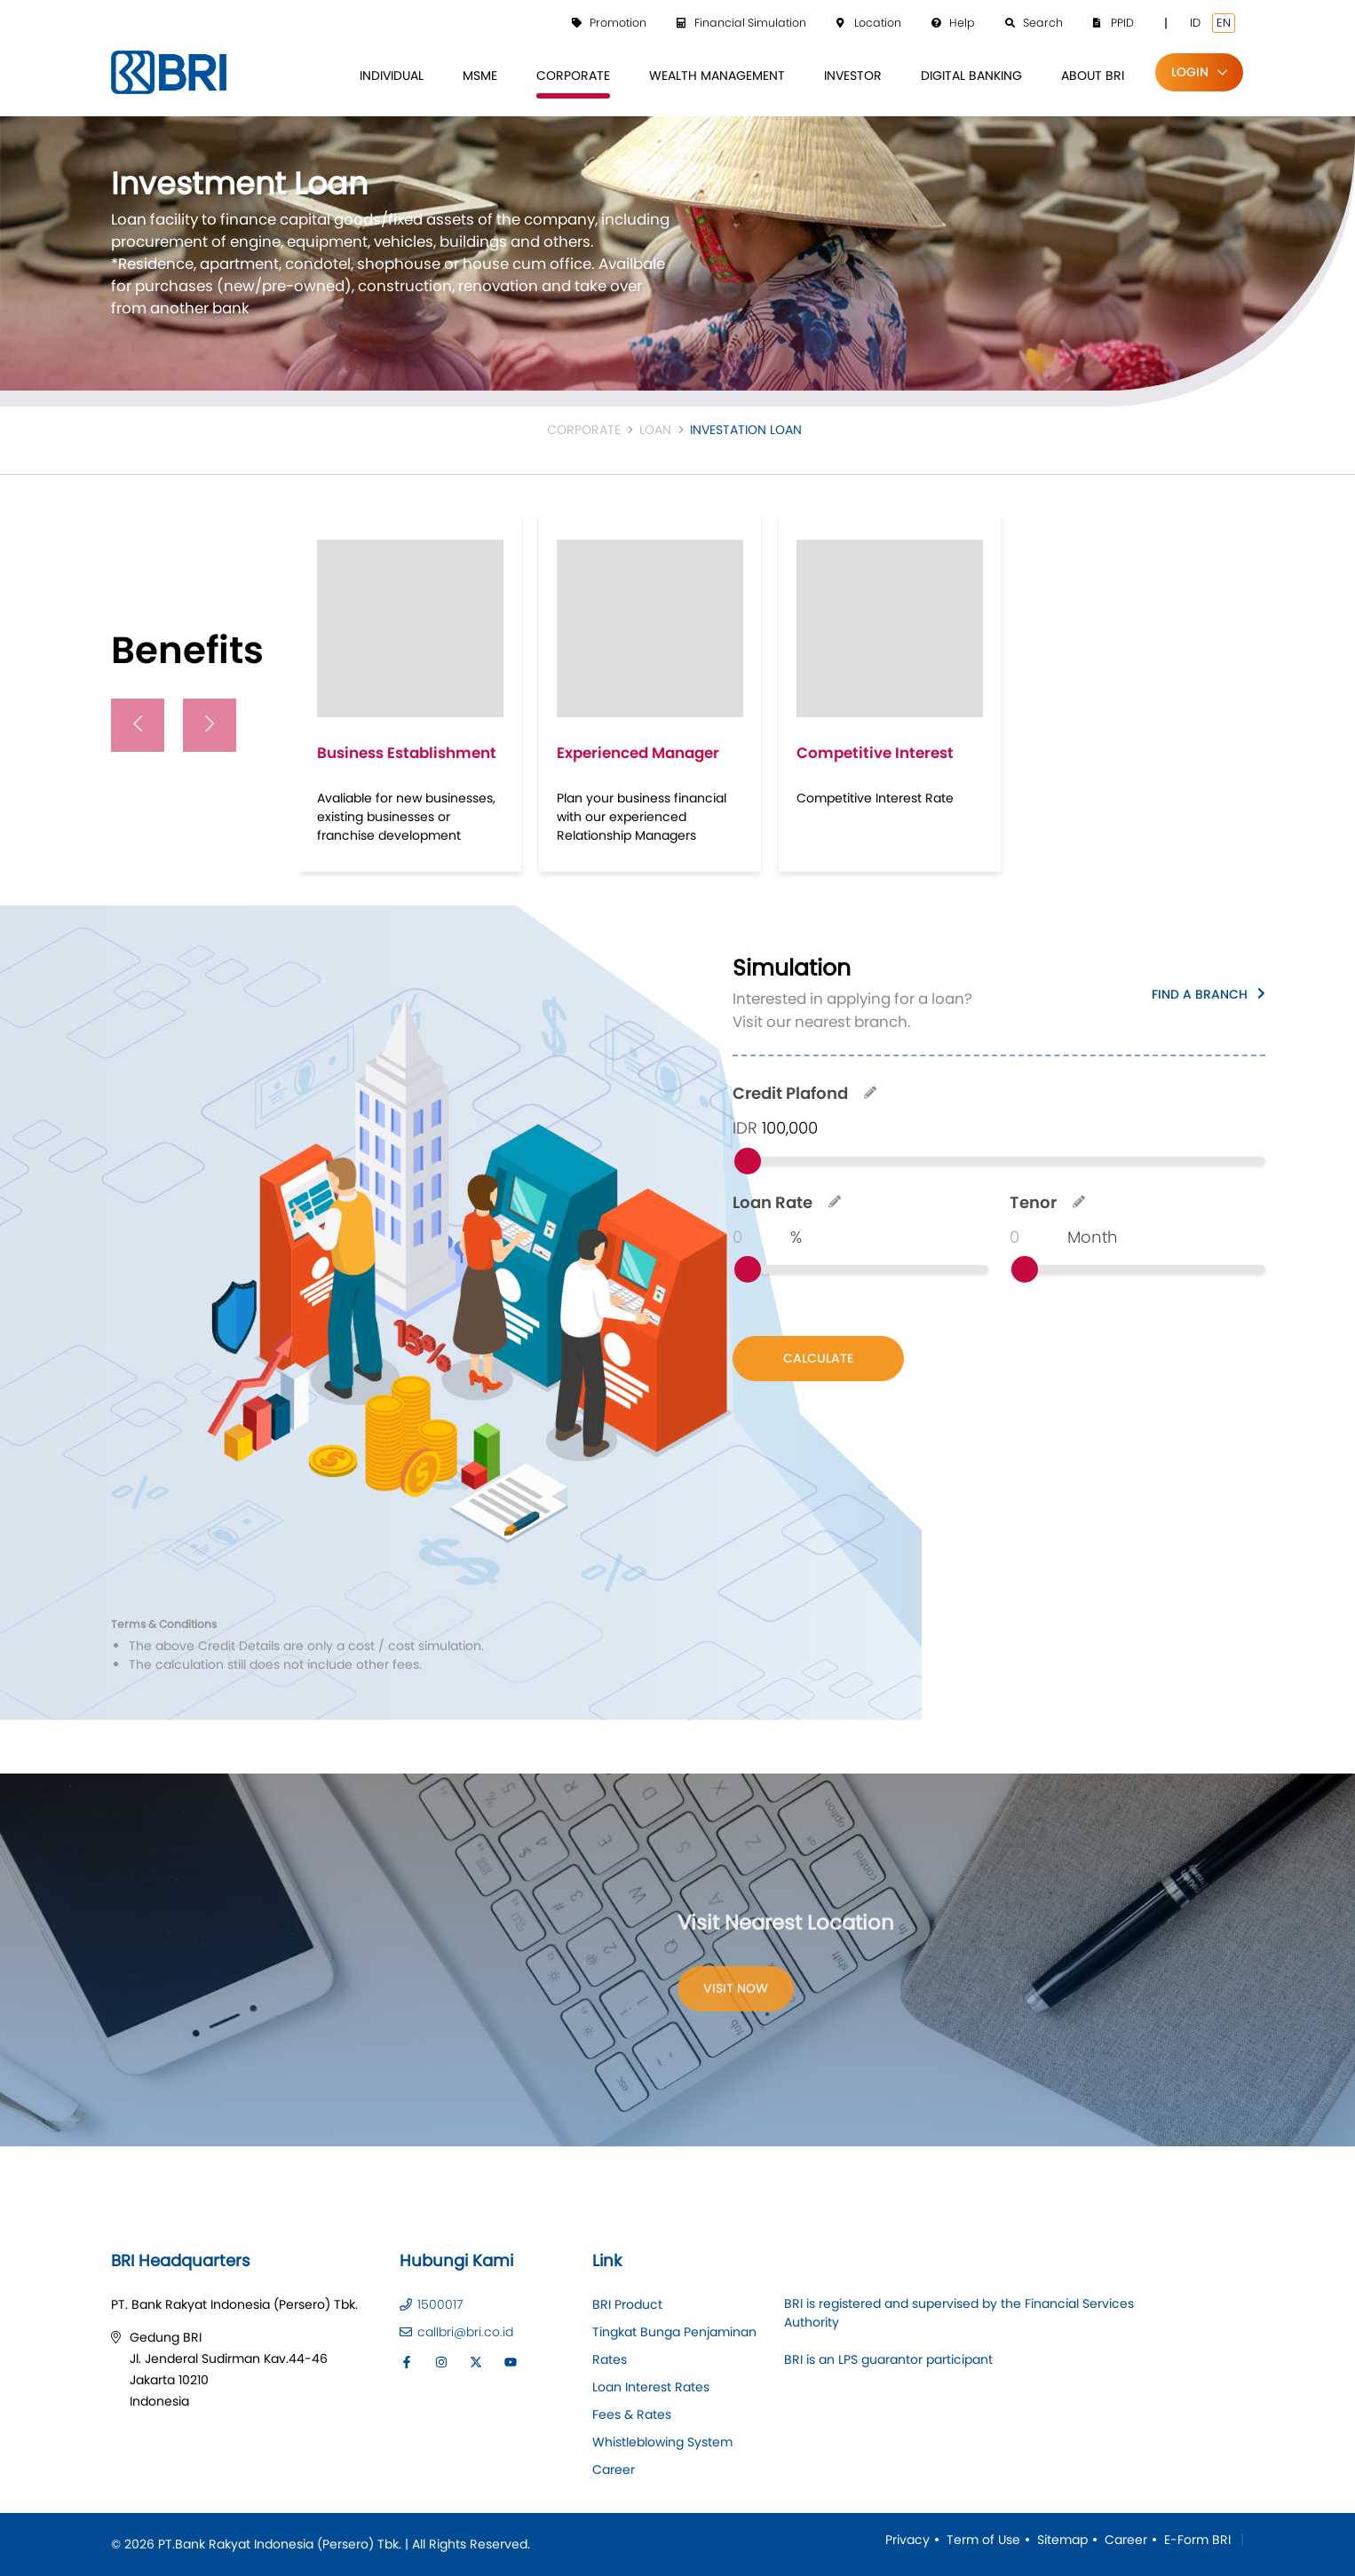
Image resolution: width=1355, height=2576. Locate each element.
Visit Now (735, 1993)
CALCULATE (818, 1358)
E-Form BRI (1197, 2539)
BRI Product (627, 2304)
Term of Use (983, 2539)
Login (1189, 72)
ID (1195, 22)
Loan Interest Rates (650, 2387)
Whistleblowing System (662, 2442)
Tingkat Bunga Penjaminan (674, 2332)
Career (613, 2469)
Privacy (907, 2539)
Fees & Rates (631, 2414)
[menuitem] (391, 76)
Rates (609, 2359)
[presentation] (137, 725)
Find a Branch (1200, 993)
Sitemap (1062, 2539)
